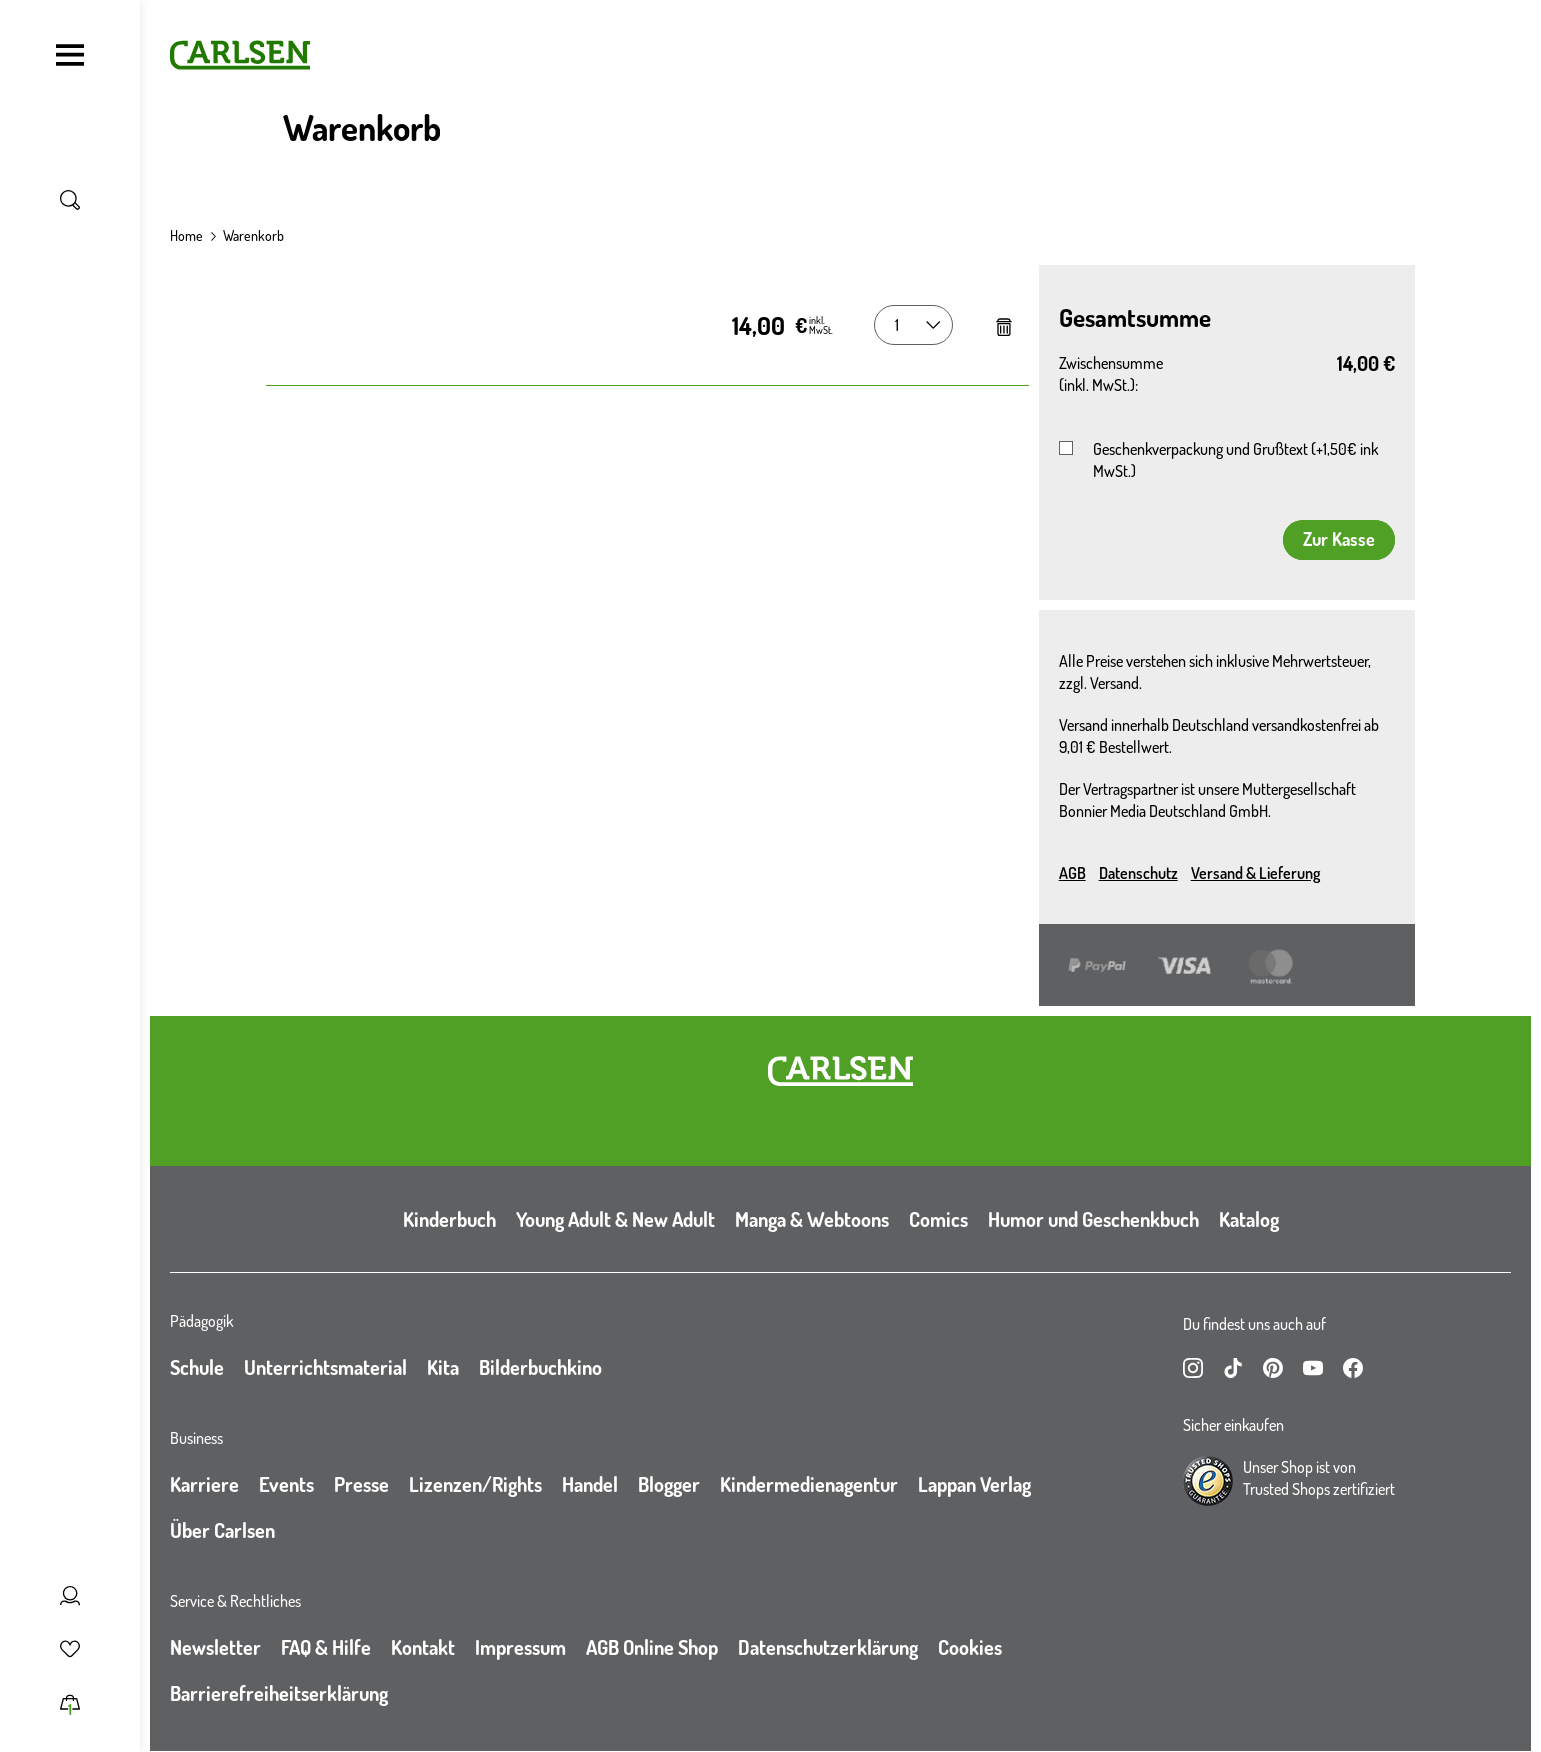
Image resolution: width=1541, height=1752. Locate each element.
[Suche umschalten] (70, 200)
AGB (1072, 873)
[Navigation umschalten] (70, 55)
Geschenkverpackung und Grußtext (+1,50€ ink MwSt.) (1235, 460)
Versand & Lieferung (1255, 873)
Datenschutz (1138, 873)
